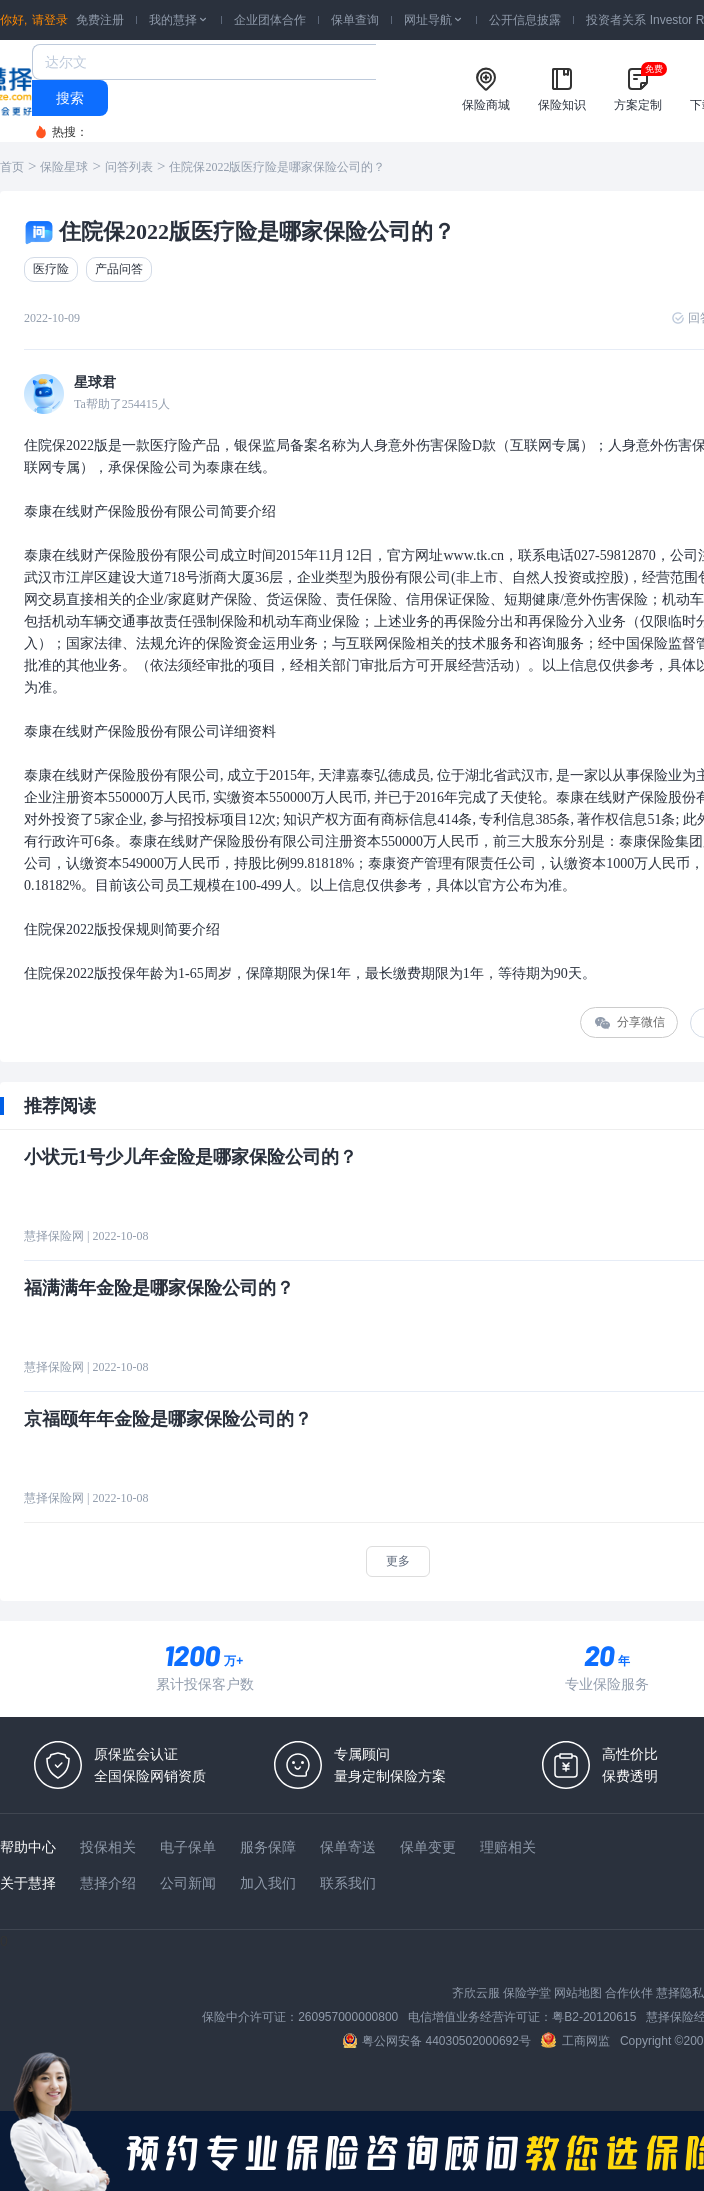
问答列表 (129, 167)
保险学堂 (527, 1993)
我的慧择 (179, 20)
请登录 (50, 20)
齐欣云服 (476, 1993)
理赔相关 (508, 1847)
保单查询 (355, 20)
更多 (398, 1561)
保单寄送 (348, 1847)
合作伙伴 (629, 1993)
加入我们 (268, 1883)
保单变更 (428, 1847)
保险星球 (64, 167)
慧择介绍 (108, 1883)
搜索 (70, 98)
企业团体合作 (270, 20)
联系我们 (348, 1883)
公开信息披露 (525, 20)
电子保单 (188, 1847)
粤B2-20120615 (594, 2017)
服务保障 (268, 1847)
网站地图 (578, 1993)
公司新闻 (188, 1883)
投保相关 (108, 1847)
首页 (12, 167)
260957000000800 (348, 2017)
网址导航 (434, 20)
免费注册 (100, 20)
